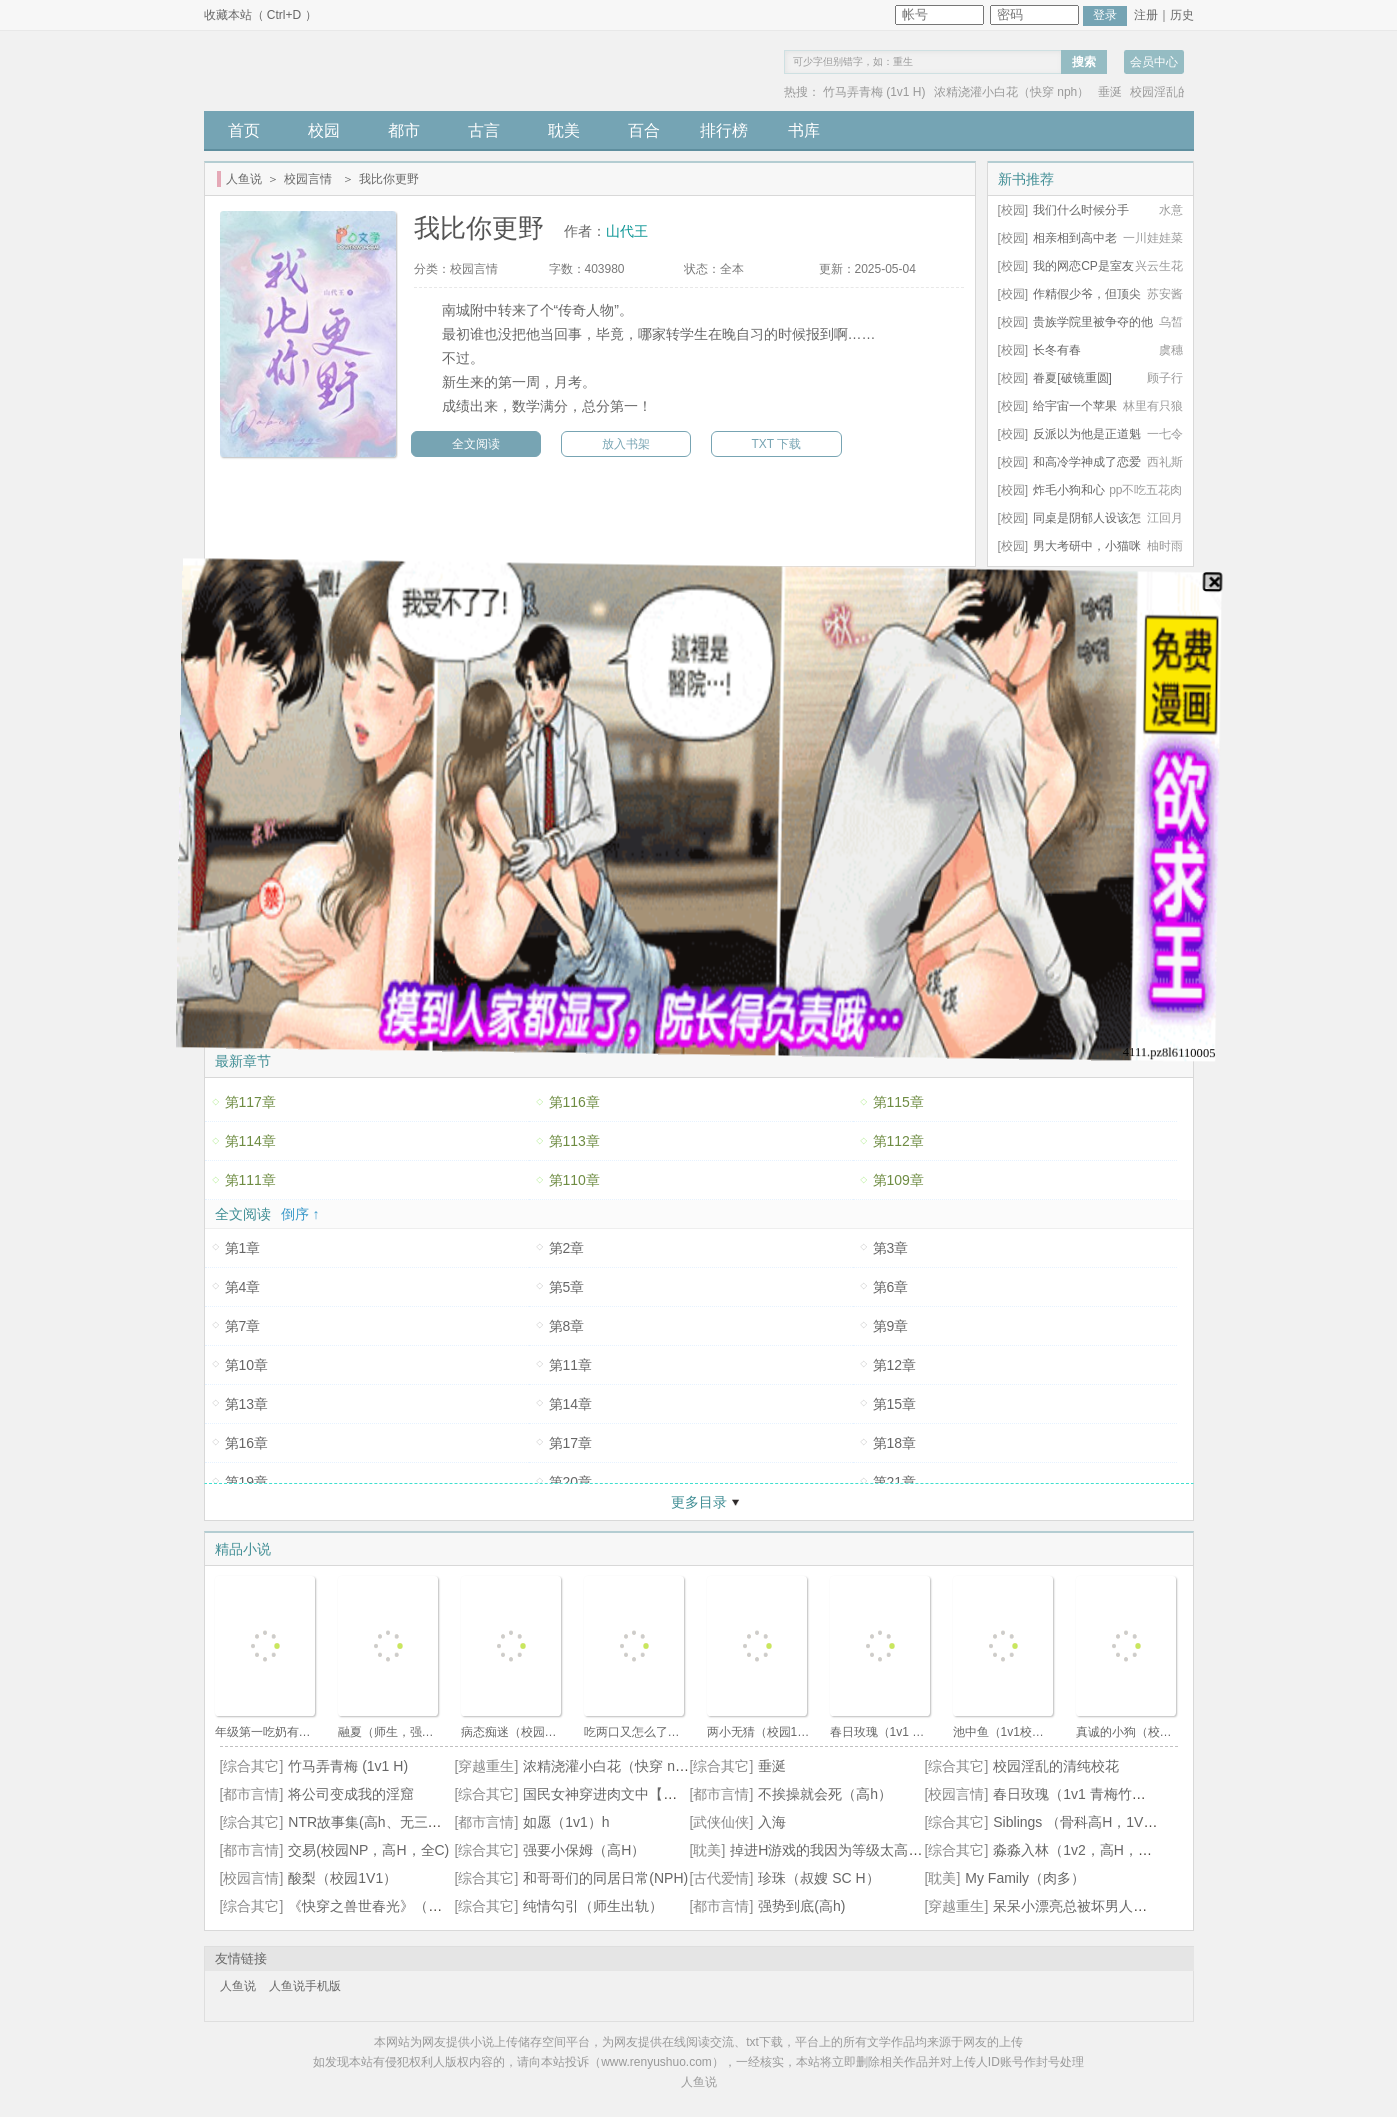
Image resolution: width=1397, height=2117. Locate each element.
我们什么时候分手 (1081, 210)
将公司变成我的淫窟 (351, 1794)
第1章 (243, 1248)
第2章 (567, 1248)
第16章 (247, 1443)
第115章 (898, 1102)
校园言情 (308, 179)
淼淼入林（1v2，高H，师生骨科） (1100, 1850)
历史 (1182, 15)
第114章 (250, 1141)
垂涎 (1110, 92)
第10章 (247, 1365)
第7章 (243, 1326)
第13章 (247, 1404)
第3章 (891, 1248)
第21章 (895, 1482)
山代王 (627, 231)
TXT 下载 (777, 444)
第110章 (574, 1180)
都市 (404, 130)
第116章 (574, 1102)
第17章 (571, 1443)
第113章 (574, 1141)
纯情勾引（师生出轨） (593, 1906)
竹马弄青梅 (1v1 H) (874, 92)
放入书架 (626, 444)
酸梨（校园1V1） (342, 1878)
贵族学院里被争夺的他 (1093, 322)
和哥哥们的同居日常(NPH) (605, 1878)
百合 (644, 130)
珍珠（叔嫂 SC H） (818, 1878)
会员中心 (1154, 62)
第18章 (895, 1443)
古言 (484, 130)
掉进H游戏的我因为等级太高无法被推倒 (854, 1850)
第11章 (571, 1365)
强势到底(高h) (801, 1906)
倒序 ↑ (300, 1214)
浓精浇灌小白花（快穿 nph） (1011, 92)
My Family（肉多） (1025, 1878)
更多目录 (699, 1502)
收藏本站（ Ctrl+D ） (260, 15)
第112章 (898, 1141)
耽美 (564, 130)
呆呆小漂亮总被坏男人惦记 (1077, 1906)
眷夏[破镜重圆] (1072, 378)
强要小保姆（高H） (584, 1850)
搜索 (1084, 62)
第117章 (250, 1102)
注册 (1146, 15)
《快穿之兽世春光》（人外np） (387, 1906)
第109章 (898, 1180)
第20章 (571, 1482)
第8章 (567, 1326)
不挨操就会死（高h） (825, 1794)
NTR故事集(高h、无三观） (371, 1822)
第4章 (243, 1287)
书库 (804, 130)
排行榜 (724, 130)
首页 (244, 130)
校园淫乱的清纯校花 (1056, 1766)
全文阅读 (476, 444)
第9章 (891, 1326)
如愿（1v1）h (566, 1822)
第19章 (247, 1482)
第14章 (571, 1404)
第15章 (895, 1404)
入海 (772, 1822)
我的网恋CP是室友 (1083, 266)
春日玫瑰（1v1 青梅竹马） (1076, 1794)
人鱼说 (244, 179)
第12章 (895, 1365)
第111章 (250, 1180)
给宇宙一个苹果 (1075, 406)
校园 (324, 130)
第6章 (891, 1287)
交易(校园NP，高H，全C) (368, 1850)
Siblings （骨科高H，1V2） (1079, 1822)
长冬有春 (1057, 350)
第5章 (567, 1287)
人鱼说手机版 (305, 1986)
